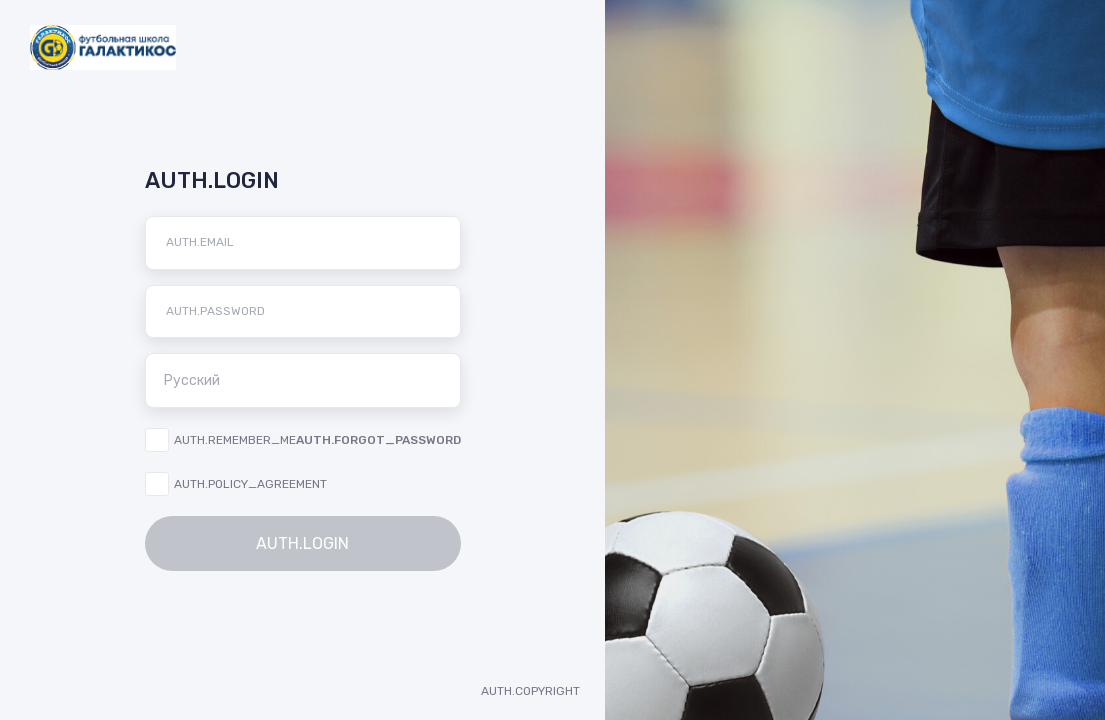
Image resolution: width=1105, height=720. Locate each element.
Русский (309, 380)
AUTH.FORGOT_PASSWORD (378, 440)
